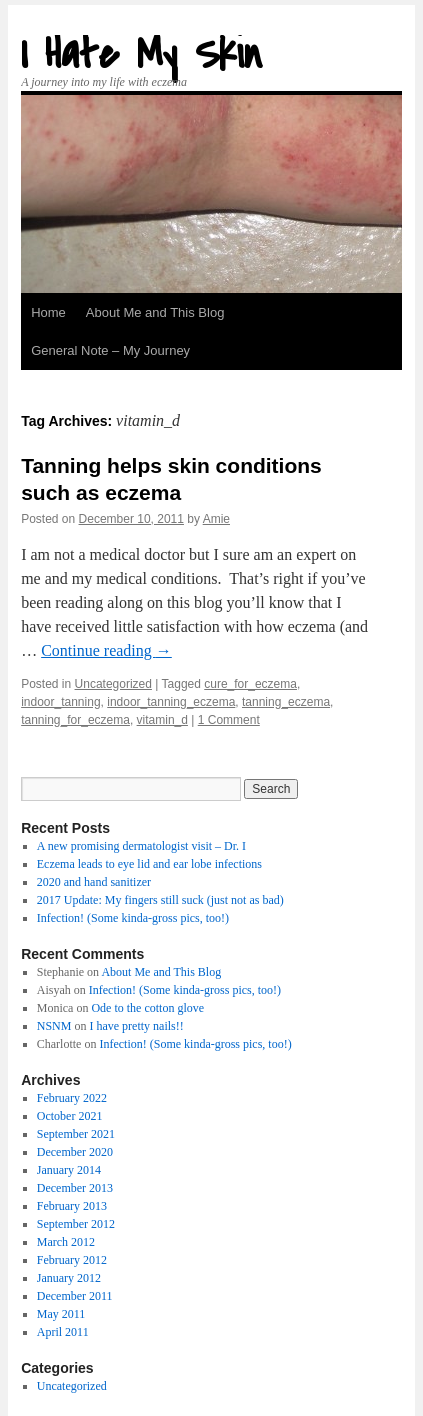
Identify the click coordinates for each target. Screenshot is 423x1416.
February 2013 (72, 1206)
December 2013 (75, 1188)
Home (48, 312)
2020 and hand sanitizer (94, 882)
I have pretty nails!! (136, 1026)
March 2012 (66, 1242)
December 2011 (75, 1296)
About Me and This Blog (155, 312)
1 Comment (229, 720)
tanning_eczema (286, 702)
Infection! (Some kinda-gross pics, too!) (133, 918)
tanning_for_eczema (75, 720)
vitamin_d (162, 720)
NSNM (54, 1026)
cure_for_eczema (250, 684)
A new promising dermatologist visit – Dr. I (141, 846)
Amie (216, 519)
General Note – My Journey (110, 350)
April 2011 (63, 1332)
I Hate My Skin (141, 54)
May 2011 (61, 1314)
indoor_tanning (60, 702)
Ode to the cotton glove (147, 1008)
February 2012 (72, 1260)
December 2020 (75, 1152)
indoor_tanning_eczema (171, 702)
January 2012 (69, 1278)
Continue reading (106, 650)
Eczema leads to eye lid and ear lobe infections (149, 864)
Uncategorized (113, 684)
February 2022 (72, 1098)
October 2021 (70, 1116)
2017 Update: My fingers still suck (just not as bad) (160, 900)
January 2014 (69, 1170)
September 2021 (76, 1134)
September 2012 (76, 1224)
